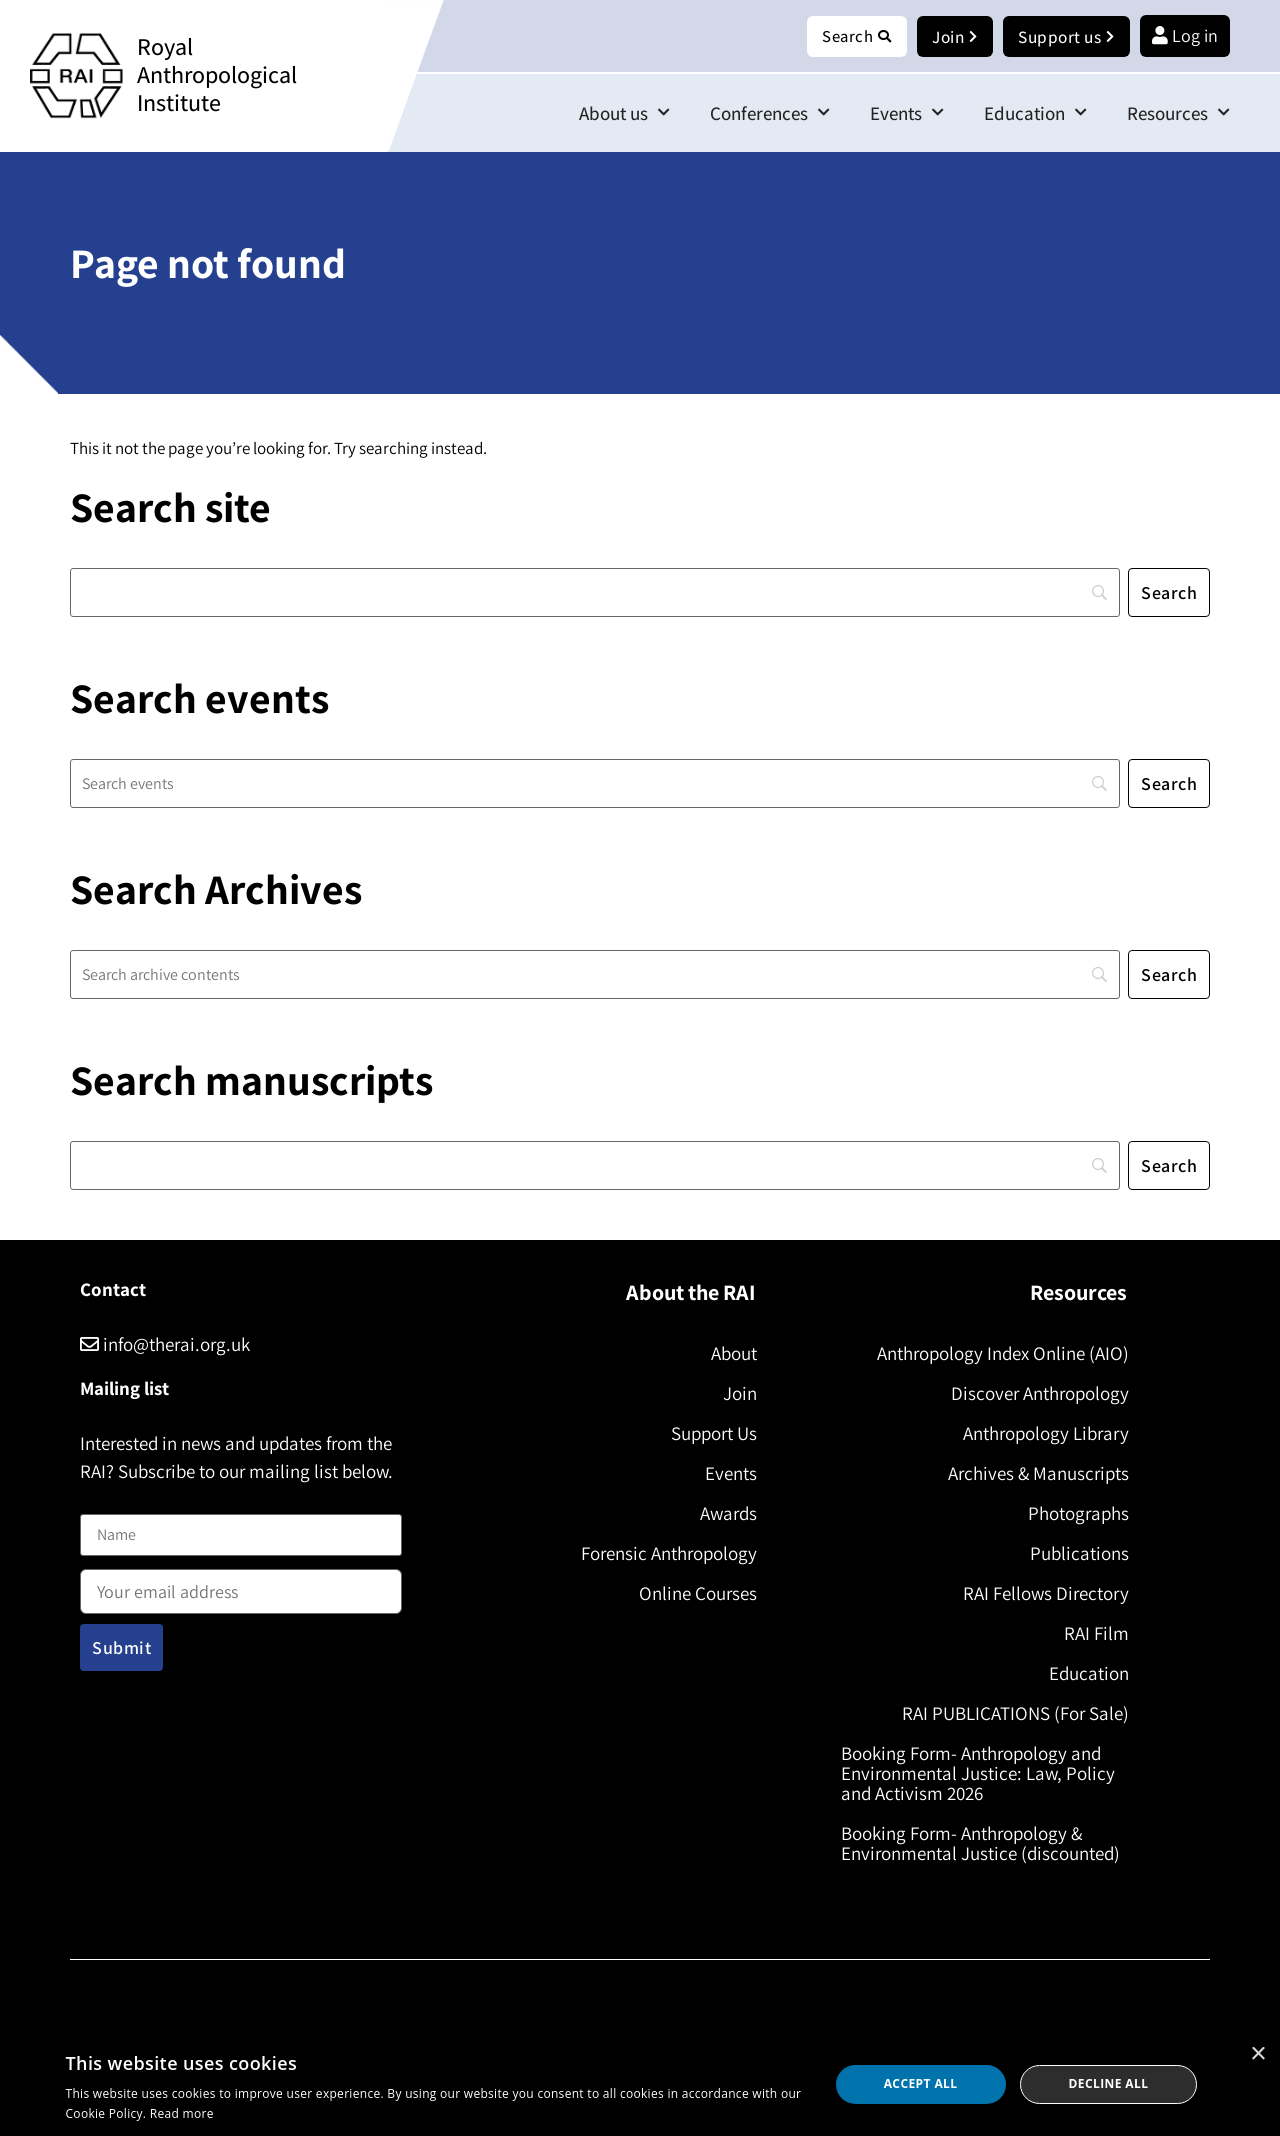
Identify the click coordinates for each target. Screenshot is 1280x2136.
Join (736, 1394)
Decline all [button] (1109, 2083)
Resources (1178, 113)
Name (101, 1503)
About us (624, 113)
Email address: (241, 1586)
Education (1035, 113)
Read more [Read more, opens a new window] (182, 2113)
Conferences (770, 113)
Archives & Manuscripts (1034, 1474)
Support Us (710, 1434)
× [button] (1257, 2054)
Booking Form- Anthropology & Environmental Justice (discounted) (984, 1844)
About (730, 1354)
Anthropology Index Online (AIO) (999, 1354)
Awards (724, 1514)
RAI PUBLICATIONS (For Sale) (1011, 1714)
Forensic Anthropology (665, 1554)
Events (907, 113)
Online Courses (694, 1594)
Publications (1075, 1554)
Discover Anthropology (1036, 1394)
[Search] (595, 593)
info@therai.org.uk (165, 1345)
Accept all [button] (921, 2083)
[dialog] (640, 2084)
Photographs (1074, 1514)
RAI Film (1092, 1634)
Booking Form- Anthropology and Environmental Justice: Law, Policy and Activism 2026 (982, 1774)
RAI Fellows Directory (1042, 1594)
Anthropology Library (1042, 1434)
